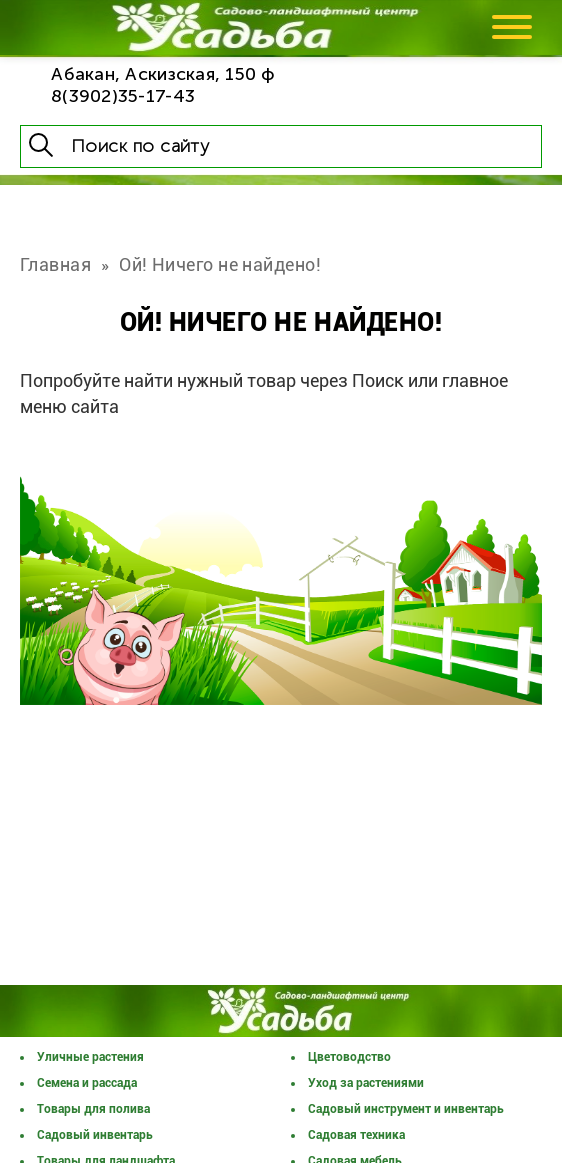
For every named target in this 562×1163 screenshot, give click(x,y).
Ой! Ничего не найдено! (220, 264)
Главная (55, 264)
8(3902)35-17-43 (123, 96)
